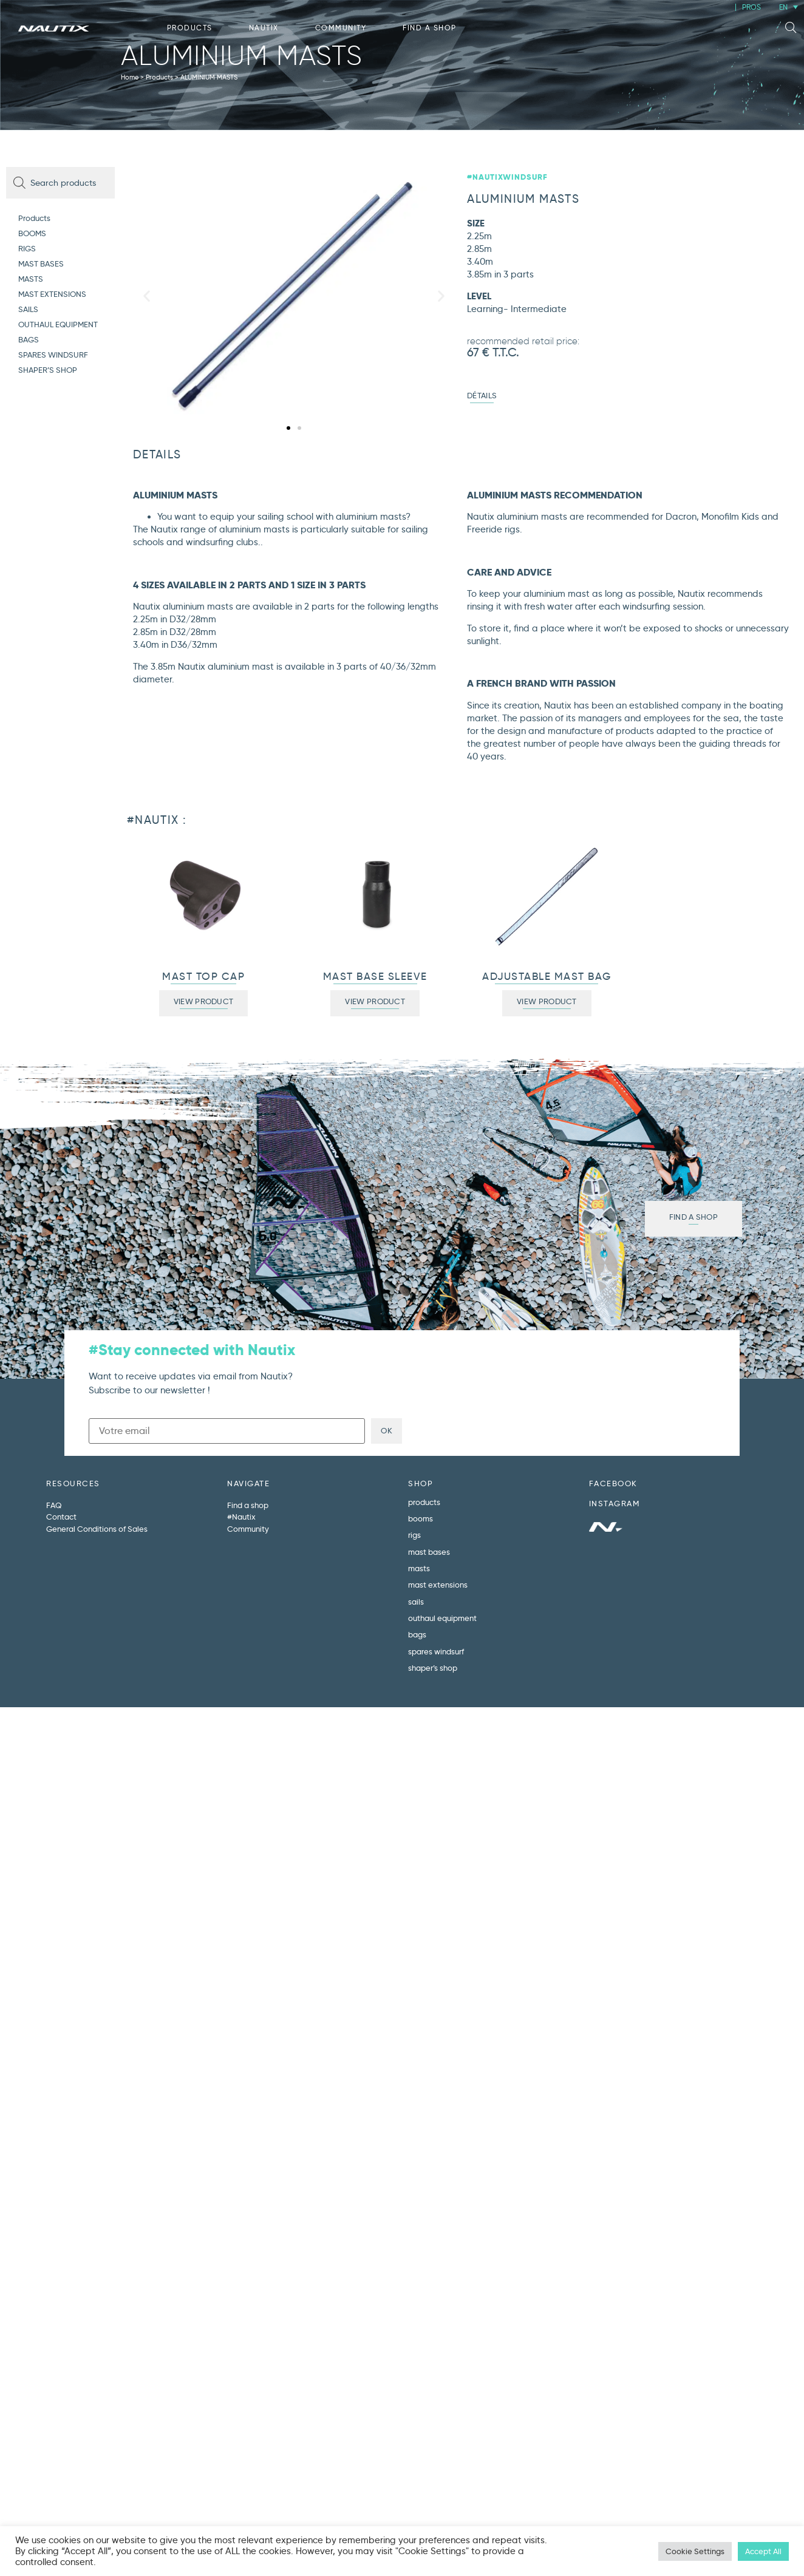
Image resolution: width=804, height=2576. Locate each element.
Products (190, 27)
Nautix (264, 27)
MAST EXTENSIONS (52, 294)
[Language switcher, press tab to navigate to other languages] (788, 7)
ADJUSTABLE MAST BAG (547, 976)
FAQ (53, 1505)
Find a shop (430, 27)
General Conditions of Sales (97, 1529)
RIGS (27, 248)
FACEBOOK (613, 1483)
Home (129, 77)
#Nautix (241, 1516)
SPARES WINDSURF (53, 354)
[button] (791, 28)
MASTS (30, 279)
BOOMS (32, 233)
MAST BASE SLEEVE (375, 976)
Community (341, 27)
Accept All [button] (763, 2551)
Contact (61, 1516)
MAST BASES (41, 263)
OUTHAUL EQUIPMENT (58, 324)
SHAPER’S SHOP (47, 370)
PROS (751, 7)
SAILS (28, 309)
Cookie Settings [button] (695, 2551)
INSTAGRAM (614, 1503)
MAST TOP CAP (203, 976)
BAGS (28, 339)
